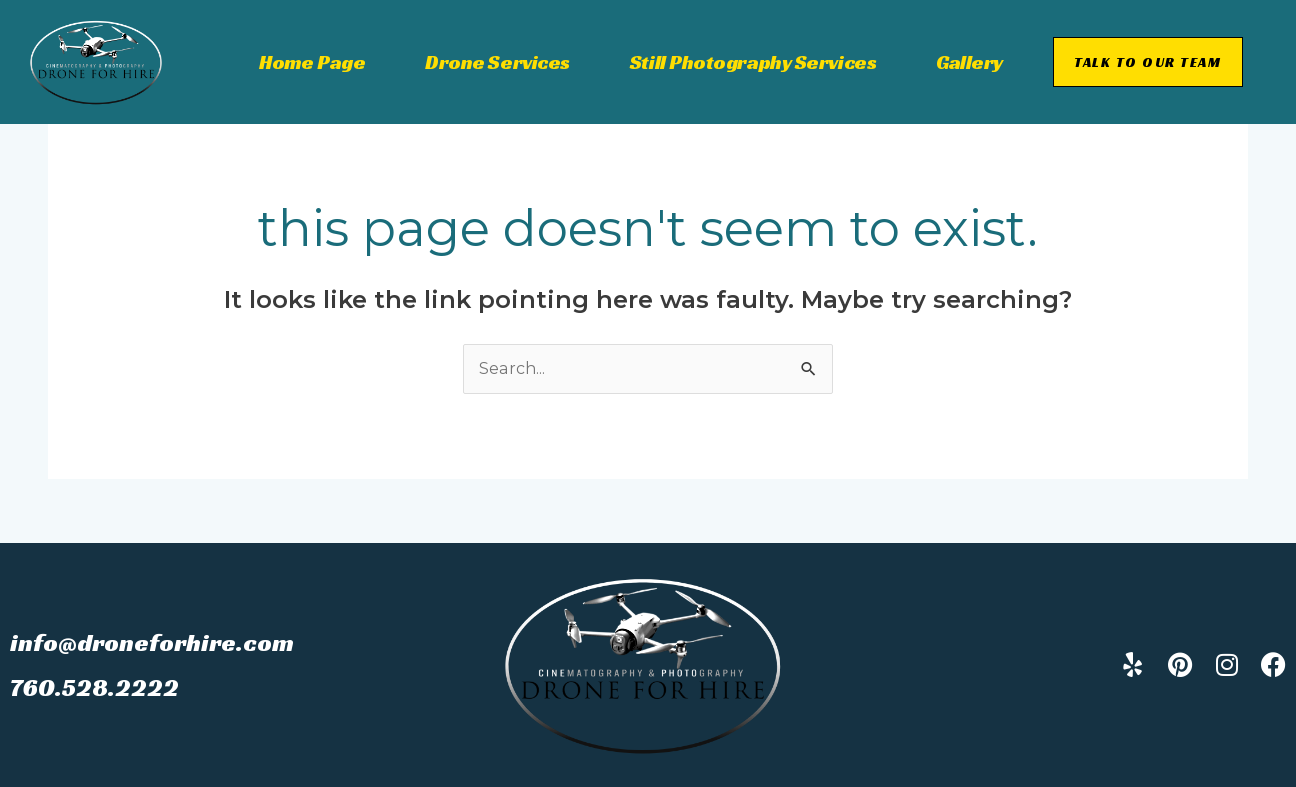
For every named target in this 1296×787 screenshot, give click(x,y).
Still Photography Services (753, 62)
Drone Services (497, 62)
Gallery (969, 62)
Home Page (312, 62)
